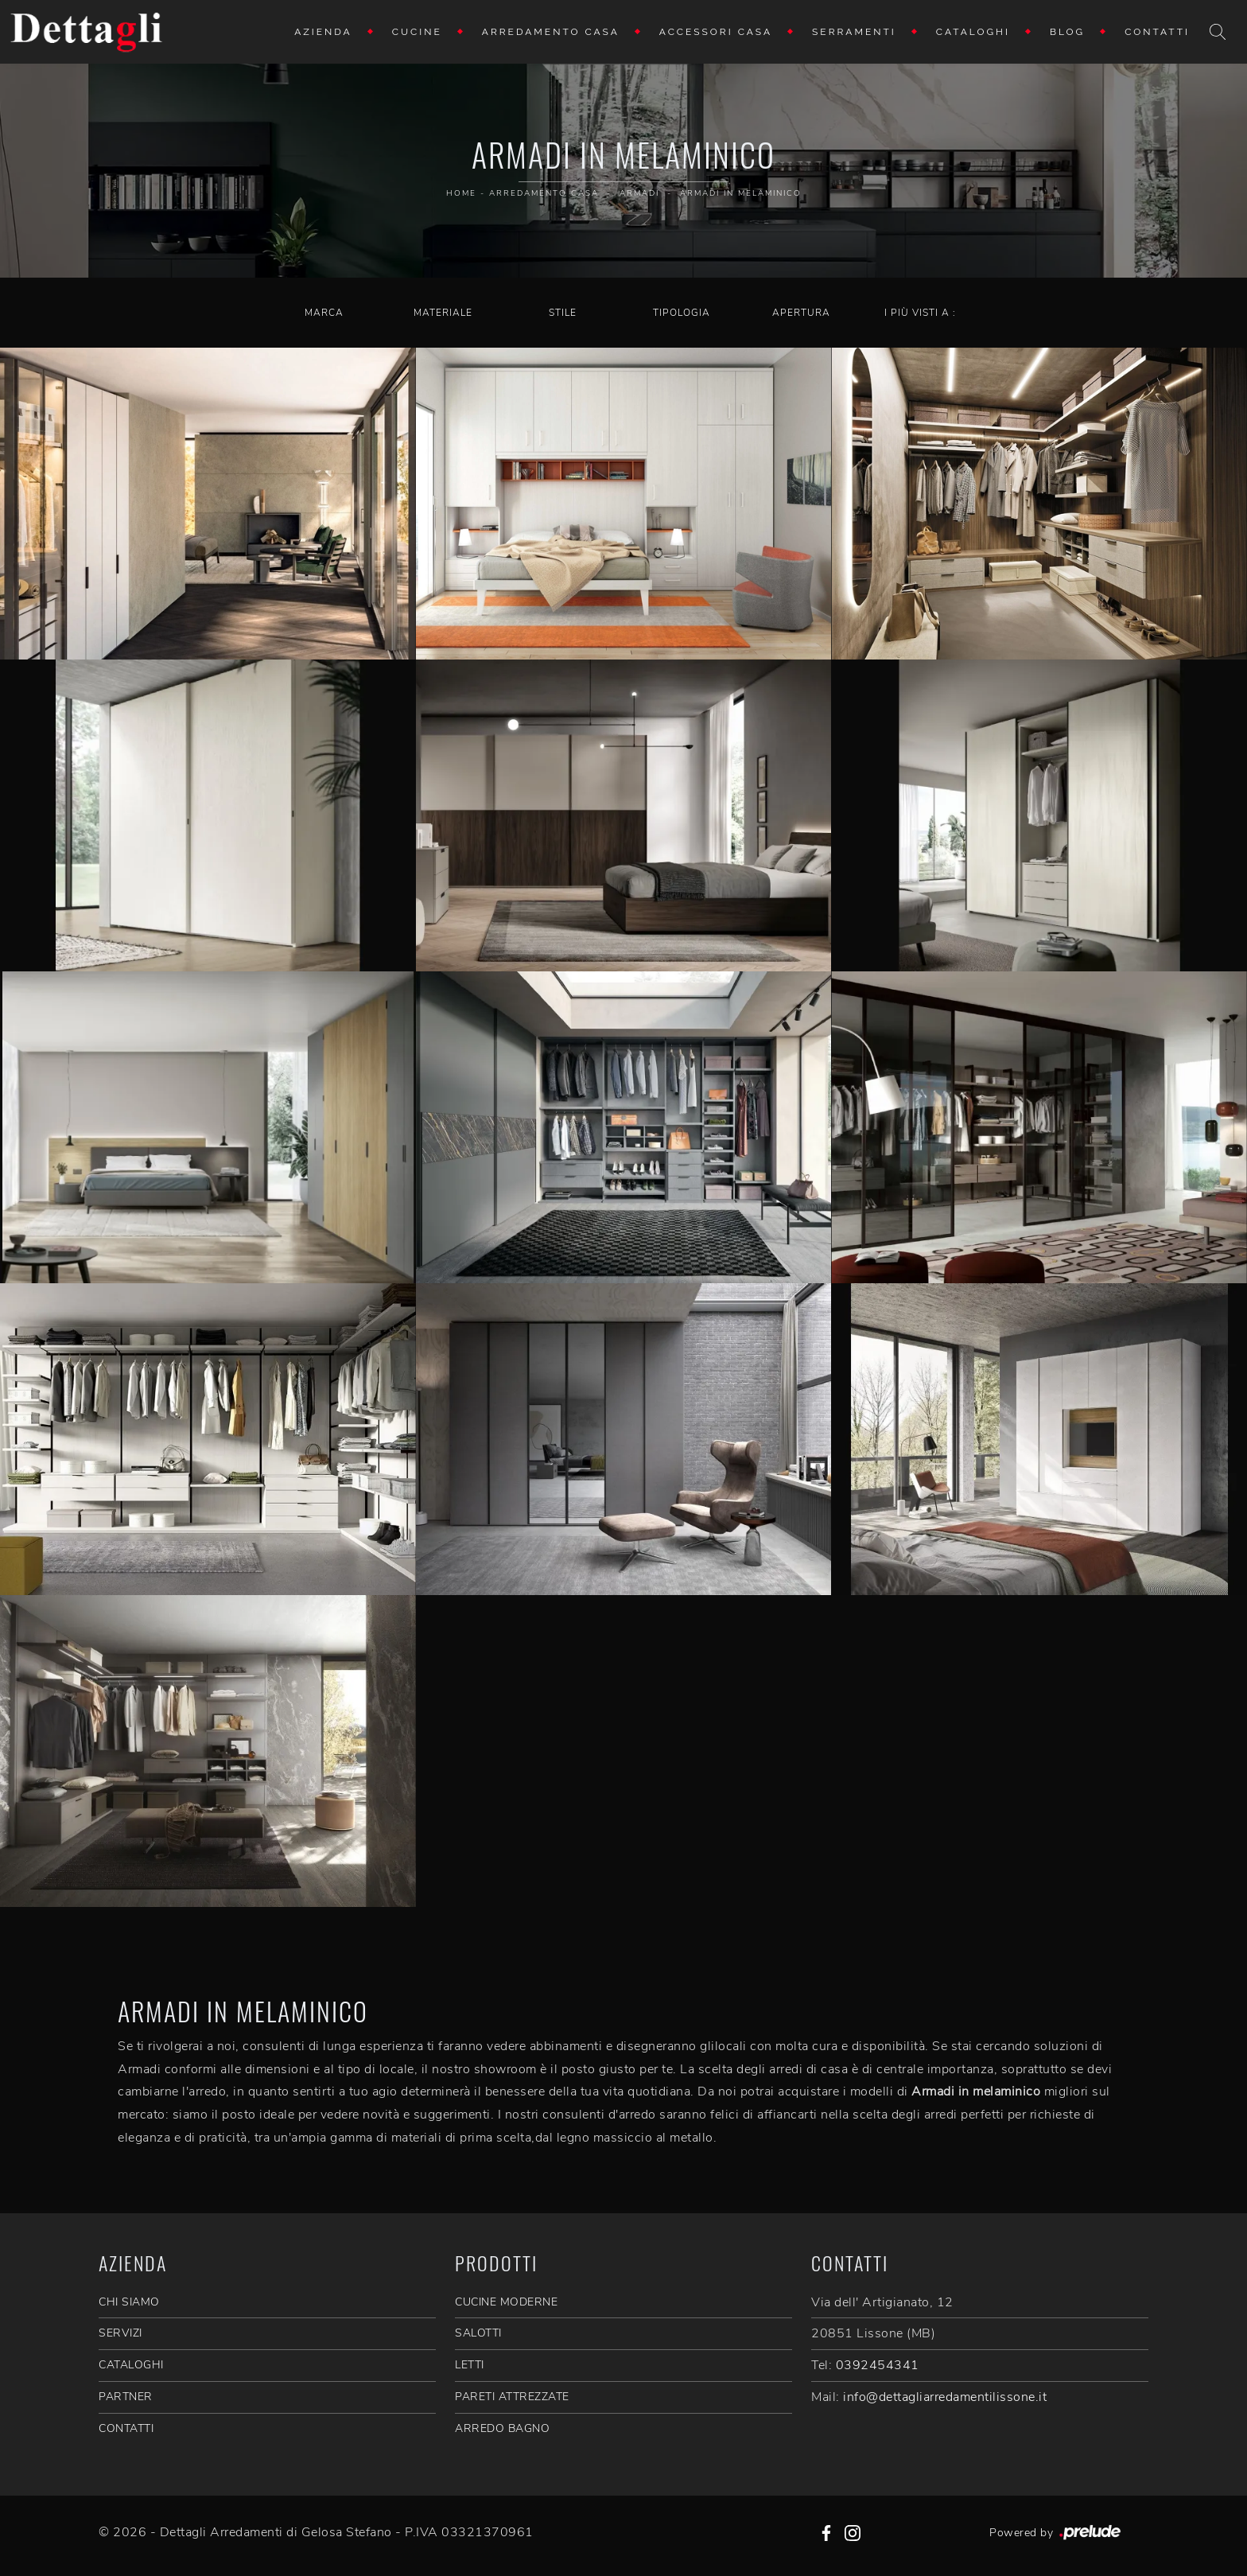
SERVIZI (120, 2333)
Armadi (639, 193)
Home (461, 193)
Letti (469, 2364)
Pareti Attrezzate (512, 2396)
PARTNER (126, 2396)
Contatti (1157, 31)
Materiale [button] (443, 312)
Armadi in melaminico (741, 193)
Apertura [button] (801, 312)
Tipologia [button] (681, 312)
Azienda (323, 31)
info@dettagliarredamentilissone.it (945, 2397)
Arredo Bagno (502, 2428)
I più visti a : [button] (920, 312)
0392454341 (877, 2365)
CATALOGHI (131, 2364)
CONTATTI (126, 2428)
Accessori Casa (715, 31)
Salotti (478, 2333)
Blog (1067, 31)
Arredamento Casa (551, 31)
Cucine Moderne (506, 2301)
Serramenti (854, 31)
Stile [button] (563, 312)
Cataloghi (973, 31)
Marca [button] (324, 312)
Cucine (417, 31)
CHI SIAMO (129, 2301)
